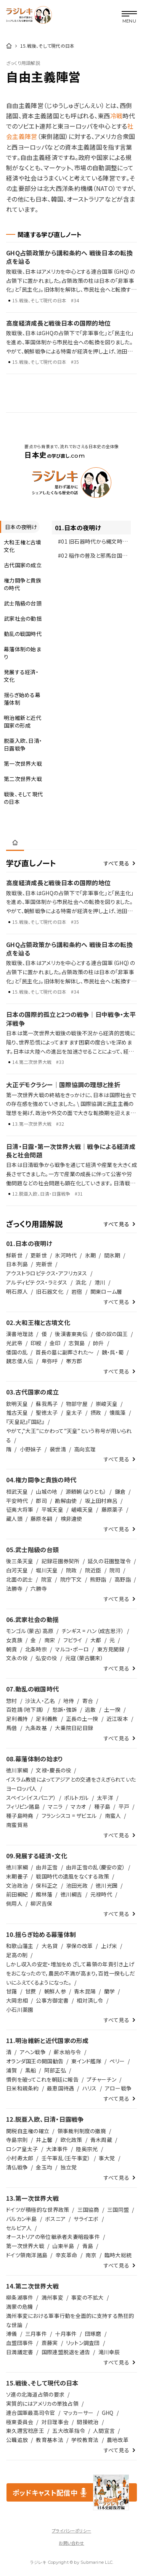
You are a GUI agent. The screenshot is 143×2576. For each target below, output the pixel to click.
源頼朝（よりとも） (86, 1491)
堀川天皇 (47, 1570)
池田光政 (77, 1885)
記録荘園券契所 (61, 1561)
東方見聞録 (110, 1649)
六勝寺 (39, 1588)
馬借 (11, 1728)
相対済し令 (90, 2000)
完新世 (44, 1264)
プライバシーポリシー (71, 2531)
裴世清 (58, 1449)
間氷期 (112, 1255)
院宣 (46, 1579)
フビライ (72, 1640)
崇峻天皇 (106, 1403)
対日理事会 (55, 2422)
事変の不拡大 (87, 2297)
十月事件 (66, 2333)
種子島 (102, 1806)
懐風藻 (117, 1412)
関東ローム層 (106, 1291)
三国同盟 (118, 2209)
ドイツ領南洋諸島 (26, 2255)
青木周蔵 (101, 2139)
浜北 (81, 1282)
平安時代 (17, 1500)
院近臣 (93, 1570)
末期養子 (17, 1876)
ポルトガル (76, 1797)
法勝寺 (14, 1588)
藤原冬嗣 (41, 1518)
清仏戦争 (17, 2167)
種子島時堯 (19, 1815)
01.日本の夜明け (78, 527)
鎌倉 (120, 1491)
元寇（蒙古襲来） (84, 1658)
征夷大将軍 (19, 1509)
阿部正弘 (55, 2070)
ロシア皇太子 (22, 2149)
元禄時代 (101, 1894)
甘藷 (11, 1991)
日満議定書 (19, 2352)
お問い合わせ (71, 2543)
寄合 (87, 1700)
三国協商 (88, 2209)
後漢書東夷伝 (71, 1334)
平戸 (124, 1806)
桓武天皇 (17, 1491)
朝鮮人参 (55, 1991)
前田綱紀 (17, 1894)
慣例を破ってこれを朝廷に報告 (42, 2079)
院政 (71, 1570)
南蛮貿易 (17, 1825)
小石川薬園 (19, 2009)
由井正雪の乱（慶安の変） (95, 1867)
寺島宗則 (17, 2139)
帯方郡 (74, 1361)
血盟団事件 (19, 2343)
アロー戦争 (118, 2088)
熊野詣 (98, 1579)
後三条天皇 (19, 1561)
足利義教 (47, 1718)
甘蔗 (30, 1991)
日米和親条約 (22, 2088)
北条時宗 (36, 1649)
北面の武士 (19, 1579)
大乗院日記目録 (74, 1728)
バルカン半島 (21, 2219)
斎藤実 (50, 2343)
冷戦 (116, 115)
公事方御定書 (52, 2000)
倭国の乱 (16, 1352)
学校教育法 (84, 2440)
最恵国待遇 (60, 2088)
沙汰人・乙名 (40, 1700)
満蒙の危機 (19, 2306)
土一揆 (112, 1709)
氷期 (90, 1255)
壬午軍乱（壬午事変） (66, 2158)
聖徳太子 (47, 1412)
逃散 (90, 1709)
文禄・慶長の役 (53, 1770)
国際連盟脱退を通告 (66, 2352)
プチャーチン (101, 2079)
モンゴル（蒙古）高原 (29, 1631)
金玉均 (44, 2167)
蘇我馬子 (47, 1403)
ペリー (117, 2061)
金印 (55, 1343)
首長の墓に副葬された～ (64, 1352)
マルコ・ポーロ (72, 1649)
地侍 (68, 1700)
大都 (95, 1640)
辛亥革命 (66, 2255)
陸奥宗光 (87, 2149)
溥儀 (11, 2333)
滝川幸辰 (109, 2352)
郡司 (41, 1500)
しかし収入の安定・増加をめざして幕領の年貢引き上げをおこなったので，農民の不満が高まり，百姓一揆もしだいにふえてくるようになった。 (70, 1973)
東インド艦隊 (86, 2061)
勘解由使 (66, 1500)
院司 (115, 1570)
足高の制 (16, 1955)
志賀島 (77, 1343)
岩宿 (76, 1291)
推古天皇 (17, 1412)
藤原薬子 (112, 1509)
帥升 (98, 1343)
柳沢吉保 (41, 1903)
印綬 (36, 1343)
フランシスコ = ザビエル (69, 1815)
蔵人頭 (14, 1518)
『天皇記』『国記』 (25, 1421)
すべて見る (116, 863)
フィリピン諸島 (23, 1806)
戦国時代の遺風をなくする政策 (72, 1876)
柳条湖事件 (19, 2297)
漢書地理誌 (19, 1334)
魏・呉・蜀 (113, 1352)
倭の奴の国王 (112, 1334)
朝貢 (11, 1649)
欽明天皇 (17, 1403)
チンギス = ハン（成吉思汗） (92, 1631)
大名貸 (50, 1946)
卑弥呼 (50, 1361)
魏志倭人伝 (19, 1361)
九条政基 (36, 1728)
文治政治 (17, 1885)
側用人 (14, 1903)
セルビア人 (19, 2228)
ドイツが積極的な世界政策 (37, 2209)
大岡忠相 (17, 2000)
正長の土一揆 (82, 1718)
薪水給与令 (67, 2052)
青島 (87, 2246)
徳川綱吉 (71, 1894)
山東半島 (63, 2246)
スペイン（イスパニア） (31, 1797)
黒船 (30, 2070)
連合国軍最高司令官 (30, 2412)
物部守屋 (77, 1403)
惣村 (11, 1700)
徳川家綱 (17, 1770)
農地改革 (118, 2440)
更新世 (39, 1255)
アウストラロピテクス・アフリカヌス (46, 1273)
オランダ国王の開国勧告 (34, 2061)
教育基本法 (49, 2440)
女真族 (14, 1640)
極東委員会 (19, 2422)
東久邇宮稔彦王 (25, 2430)
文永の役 (16, 1658)
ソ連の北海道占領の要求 (35, 2394)
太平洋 (105, 1797)
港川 (100, 1282)
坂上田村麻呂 (101, 1500)
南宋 (49, 1640)
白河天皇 (17, 1570)
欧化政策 (71, 2139)
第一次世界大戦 (25, 2246)
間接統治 (87, 2422)
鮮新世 (14, 1255)
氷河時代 (66, 1255)
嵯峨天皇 (82, 1509)
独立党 (69, 2167)
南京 (90, 2255)
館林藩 (44, 1894)
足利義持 (17, 1718)
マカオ (78, 1806)
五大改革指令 (68, 2430)
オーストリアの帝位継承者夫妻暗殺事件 (53, 2236)
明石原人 (17, 1291)
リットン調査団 (83, 2343)
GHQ (108, 2412)
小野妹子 (31, 1449)
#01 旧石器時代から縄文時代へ (90, 543)
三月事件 (36, 2333)
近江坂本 (117, 1718)
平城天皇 (52, 1509)
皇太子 (74, 1412)
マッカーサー (78, 2412)
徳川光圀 (106, 1885)
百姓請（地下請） (25, 1709)
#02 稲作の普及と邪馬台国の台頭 (92, 557)
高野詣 (122, 1579)
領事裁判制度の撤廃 (82, 2131)
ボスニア (55, 2219)
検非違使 (71, 1518)
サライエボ (86, 2219)
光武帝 (14, 1343)
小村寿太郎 (19, 2158)
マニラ (55, 1806)
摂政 (95, 1412)
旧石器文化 (49, 1291)
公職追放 (17, 2440)
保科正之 (47, 1885)
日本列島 (17, 1264)
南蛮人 (113, 1815)
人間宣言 (104, 2430)
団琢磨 (93, 2333)
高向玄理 (85, 1449)
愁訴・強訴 (65, 1709)
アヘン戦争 (33, 2052)
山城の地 (46, 1491)
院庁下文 (71, 1579)
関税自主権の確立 (27, 2131)
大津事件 (57, 2149)
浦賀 (11, 2070)
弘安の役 (46, 1658)
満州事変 (52, 2297)
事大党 (107, 2158)
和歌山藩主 (19, 1946)
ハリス (89, 2088)
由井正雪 (47, 1867)
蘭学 (109, 1991)
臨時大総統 (118, 2255)
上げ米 (109, 1946)
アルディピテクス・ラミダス (36, 1282)
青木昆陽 (85, 1991)
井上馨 (44, 2139)
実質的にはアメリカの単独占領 (42, 2403)
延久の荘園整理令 (109, 1561)
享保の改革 (79, 1946)
